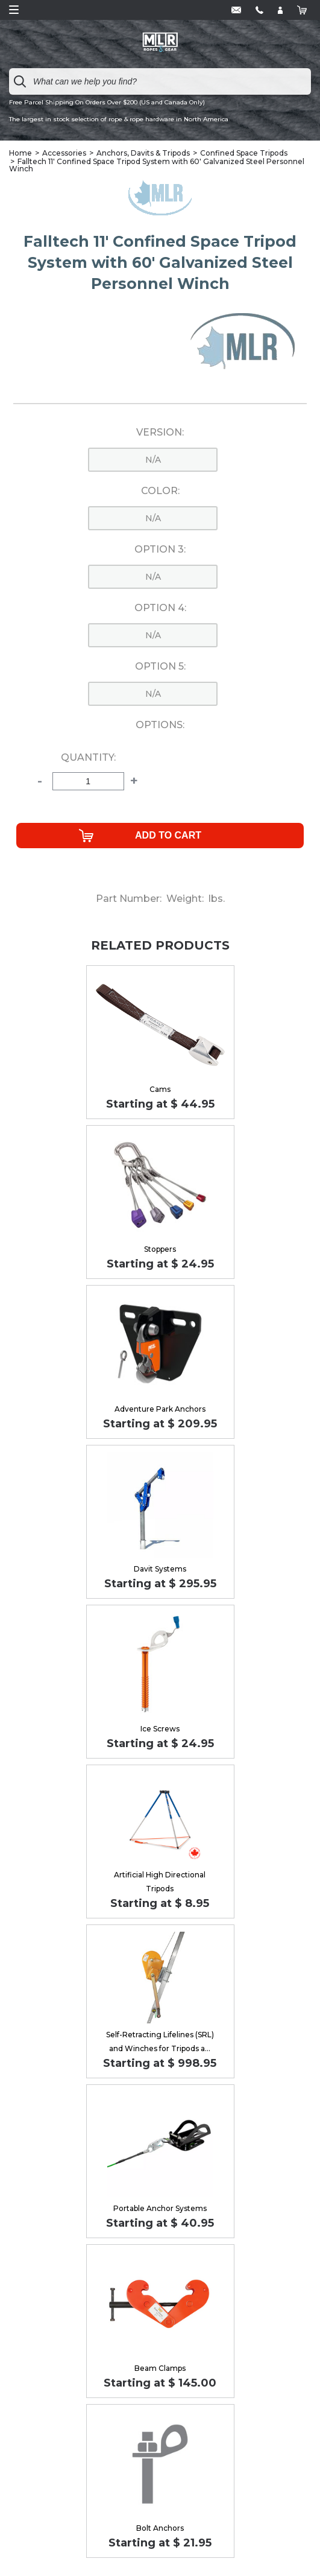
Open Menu (14, 9)
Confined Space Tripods (243, 152)
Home (20, 152)
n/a (153, 459)
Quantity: (88, 757)
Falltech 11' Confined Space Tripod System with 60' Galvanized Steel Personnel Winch (156, 165)
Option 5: (160, 666)
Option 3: (160, 549)
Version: (160, 432)
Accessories (64, 152)
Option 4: (160, 608)
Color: (160, 491)
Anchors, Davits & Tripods (143, 152)
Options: (160, 725)
